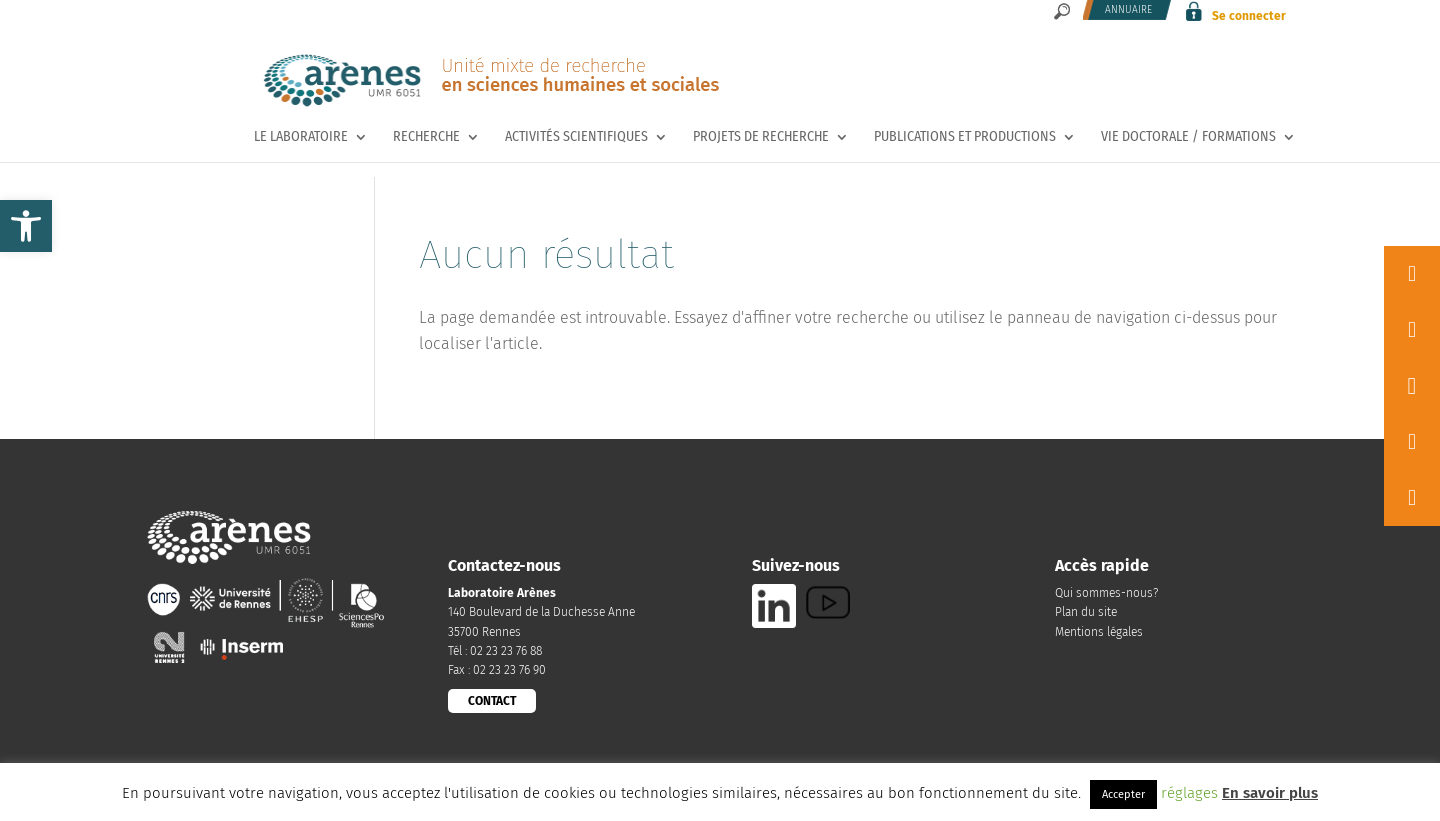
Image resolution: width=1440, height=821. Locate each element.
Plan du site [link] (1086, 612)
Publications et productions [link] (965, 137)
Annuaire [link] (1128, 10)
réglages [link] (1189, 793)
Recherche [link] (426, 137)
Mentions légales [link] (1099, 632)
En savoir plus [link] (1270, 793)
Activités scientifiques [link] (576, 137)
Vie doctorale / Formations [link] (1188, 137)
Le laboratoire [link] (301, 137)
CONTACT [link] (492, 701)
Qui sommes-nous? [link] (1106, 593)
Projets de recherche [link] (761, 137)
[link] (26, 226)
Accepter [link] (1123, 794)
